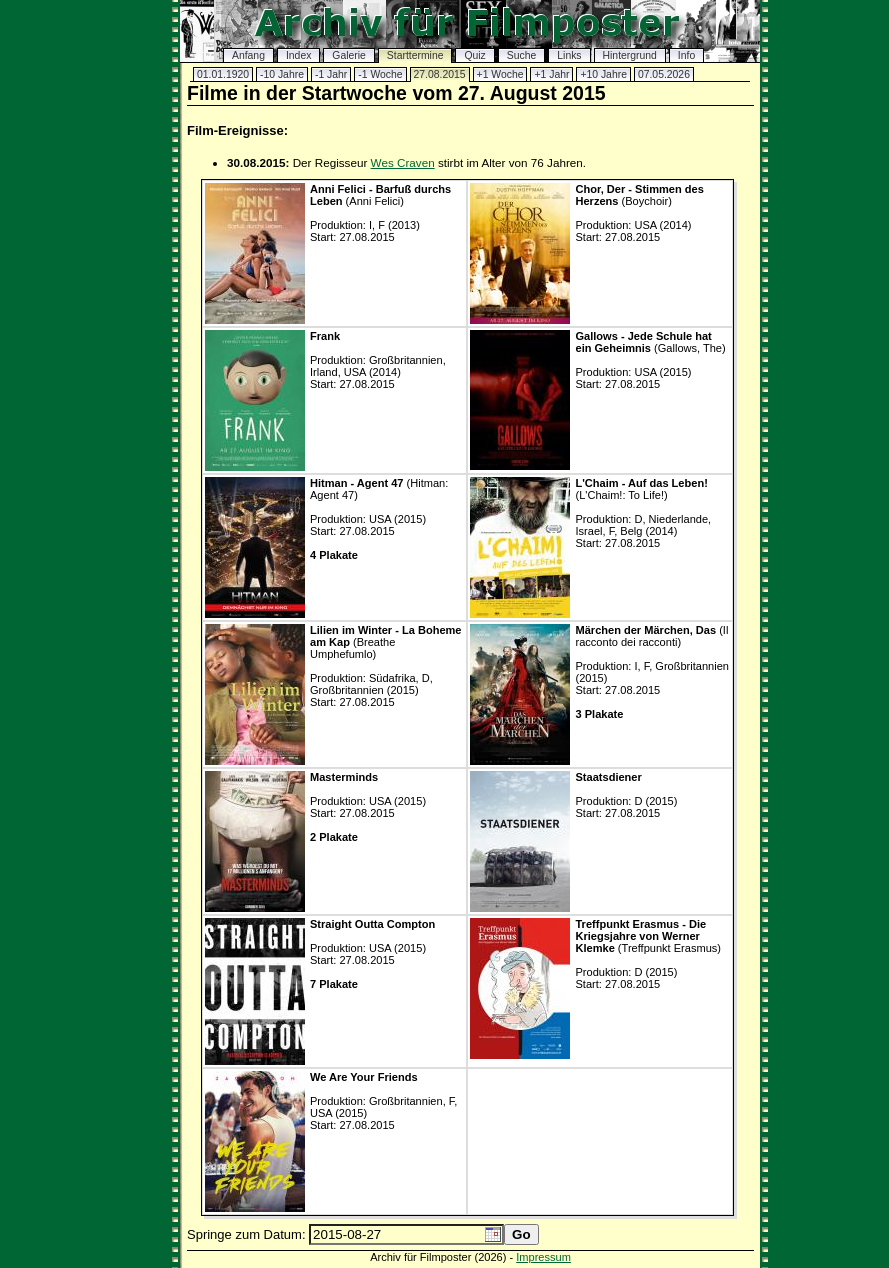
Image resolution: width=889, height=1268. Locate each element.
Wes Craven (403, 162)
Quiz (474, 55)
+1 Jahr (551, 74)
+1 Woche (500, 74)
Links (569, 55)
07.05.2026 (664, 74)
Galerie (349, 55)
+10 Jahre (603, 74)
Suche (521, 55)
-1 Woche (380, 74)
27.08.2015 (440, 74)
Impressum (543, 1257)
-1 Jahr (331, 74)
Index (298, 55)
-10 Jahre (282, 74)
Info (686, 55)
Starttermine (415, 55)
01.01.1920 (223, 74)
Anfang (248, 55)
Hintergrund (630, 55)
